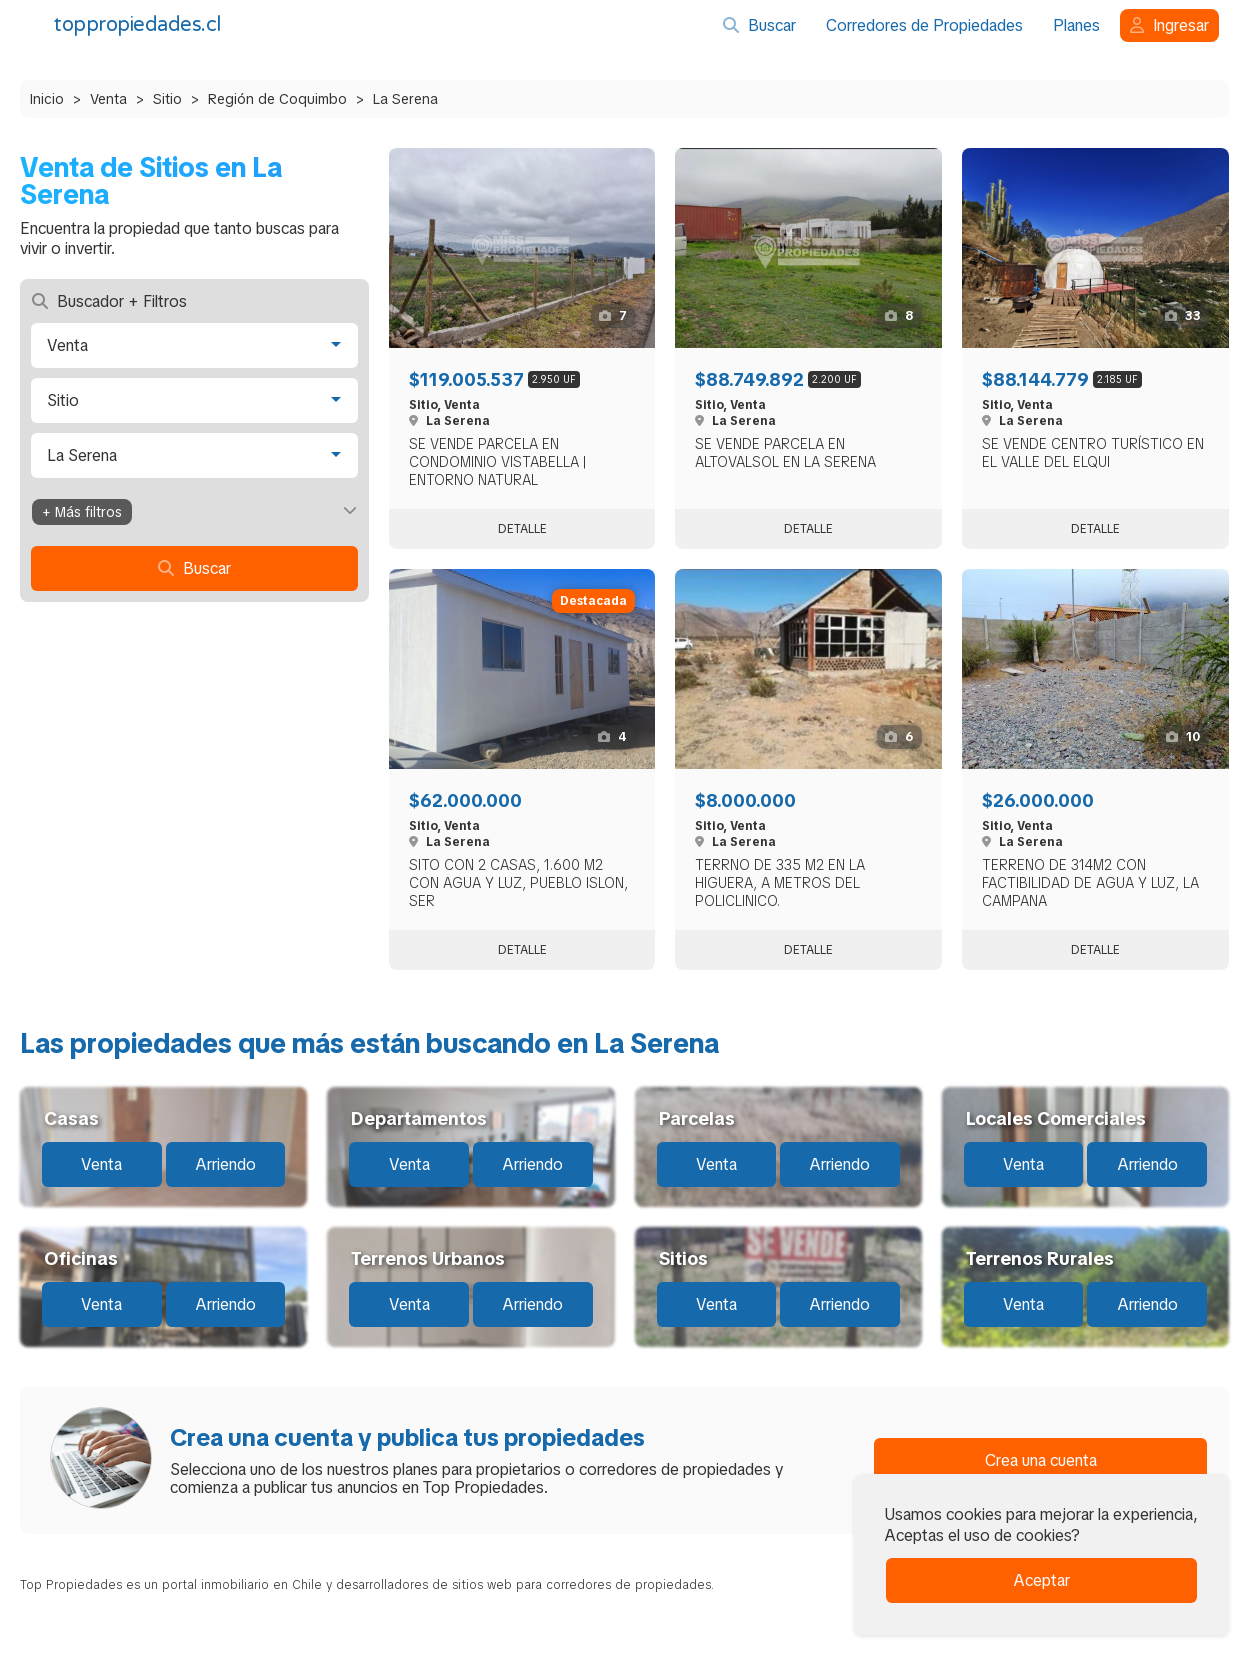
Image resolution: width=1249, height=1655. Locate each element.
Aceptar (1041, 1580)
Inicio (47, 99)
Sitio (167, 99)
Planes (1076, 25)
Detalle (522, 529)
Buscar (759, 25)
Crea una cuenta (1041, 1460)
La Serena (405, 99)
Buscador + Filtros (109, 301)
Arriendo (225, 1164)
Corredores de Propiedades (924, 25)
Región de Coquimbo (277, 99)
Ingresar (1169, 25)
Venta (108, 99)
